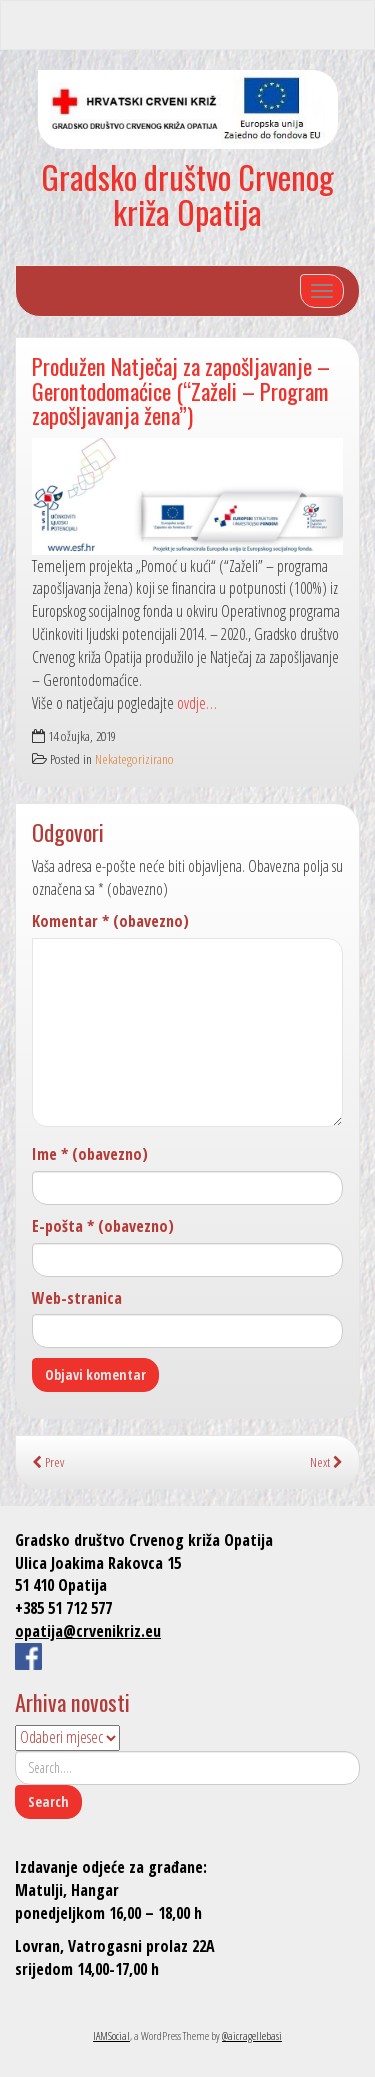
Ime (90, 1154)
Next (326, 1461)
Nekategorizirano (134, 758)
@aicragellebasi (252, 2035)
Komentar (110, 921)
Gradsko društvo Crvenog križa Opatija (187, 194)
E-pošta (103, 1226)
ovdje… (197, 703)
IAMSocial (111, 2035)
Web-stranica (77, 1298)
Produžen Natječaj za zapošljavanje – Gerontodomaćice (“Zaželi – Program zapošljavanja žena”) (181, 390)
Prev (48, 1461)
